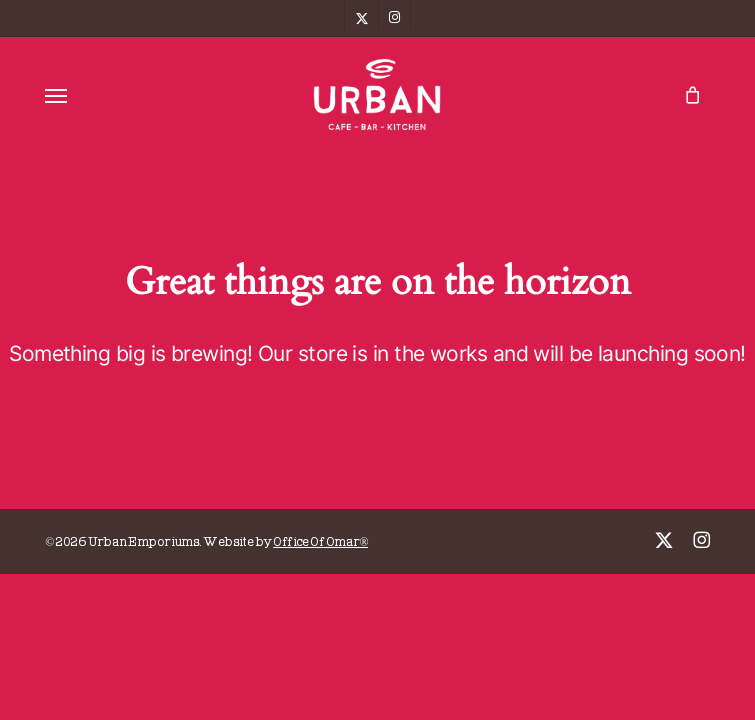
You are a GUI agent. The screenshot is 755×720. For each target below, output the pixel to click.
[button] (56, 95)
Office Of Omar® (320, 543)
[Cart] (688, 94)
